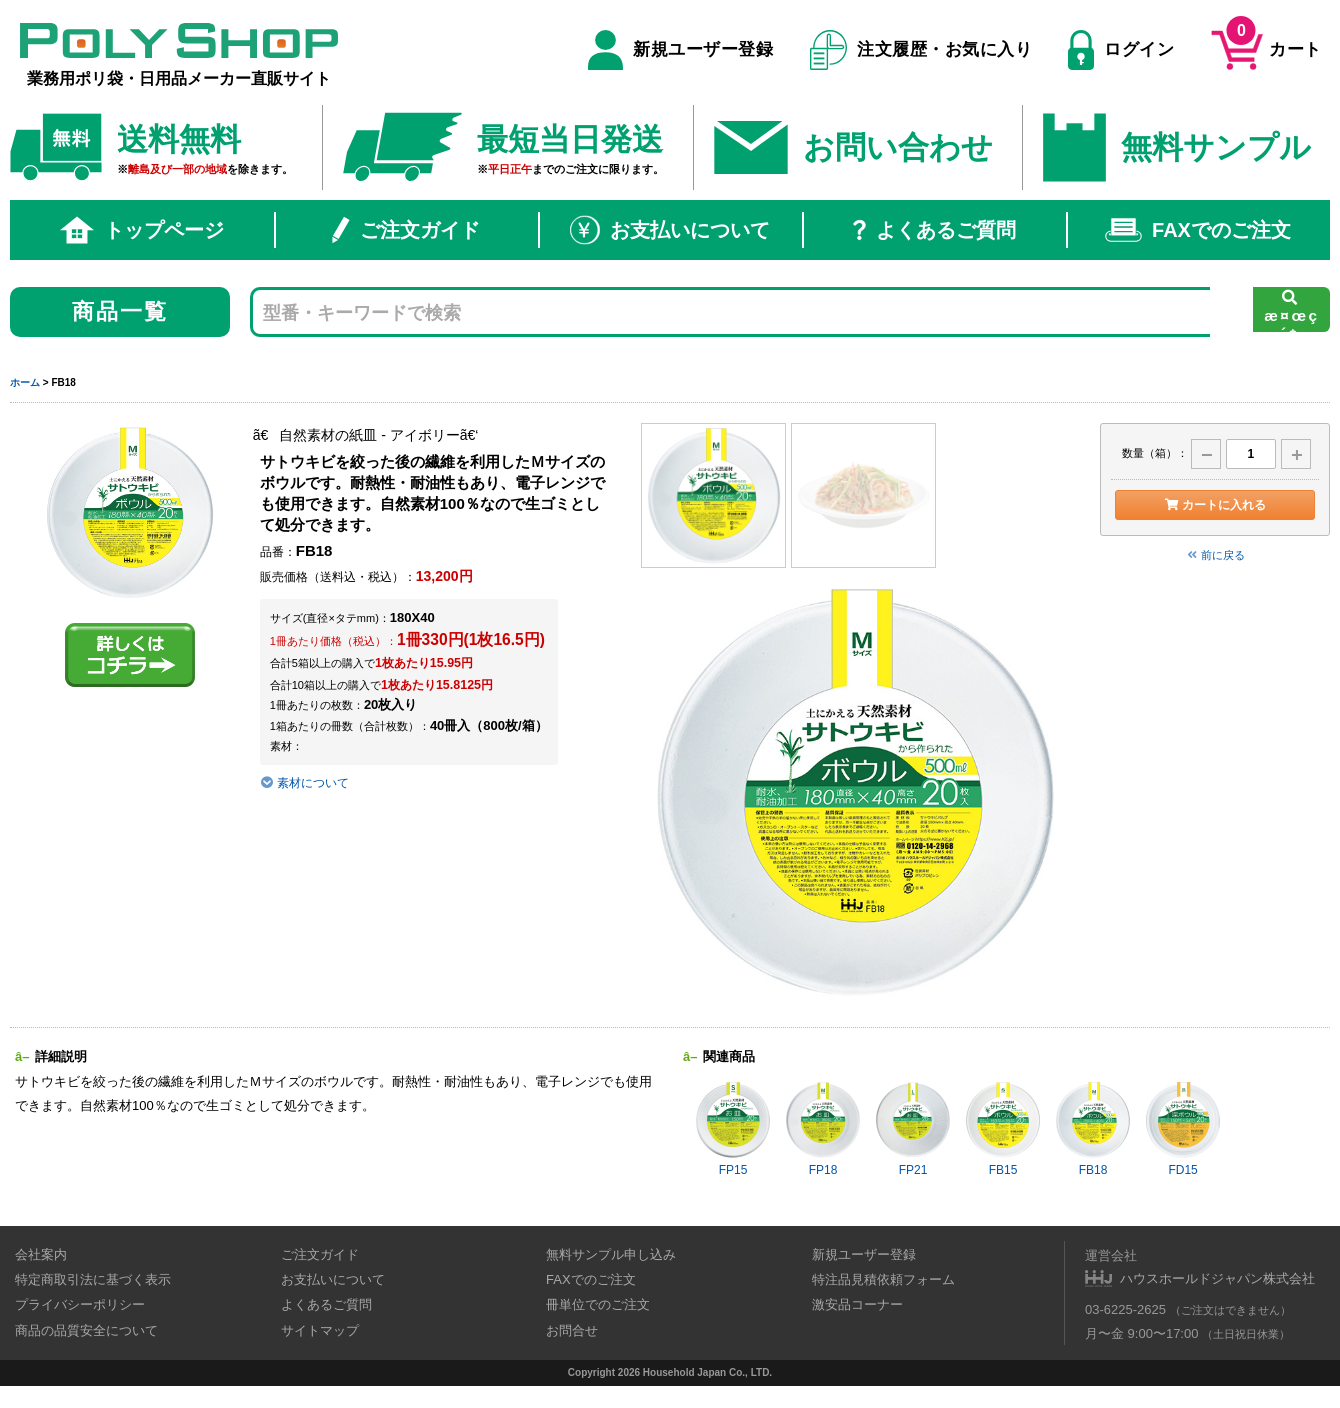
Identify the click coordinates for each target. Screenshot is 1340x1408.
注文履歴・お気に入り (921, 50)
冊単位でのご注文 (598, 1304)
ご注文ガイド (406, 230)
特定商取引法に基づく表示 (93, 1279)
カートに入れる (1214, 505)
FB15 (1003, 1128)
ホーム (25, 382)
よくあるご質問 (934, 230)
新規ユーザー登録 (680, 50)
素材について (304, 783)
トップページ (142, 230)
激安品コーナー (857, 1304)
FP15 (733, 1128)
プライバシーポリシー (80, 1304)
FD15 (1183, 1128)
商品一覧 (120, 311)
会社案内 (41, 1254)
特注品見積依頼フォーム (883, 1279)
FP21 (913, 1128)
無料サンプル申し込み (611, 1254)
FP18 (823, 1128)
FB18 (1093, 1128)
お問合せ (572, 1330)
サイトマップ (320, 1330)
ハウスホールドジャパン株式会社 (1217, 1278)
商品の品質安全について (86, 1330)
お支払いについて (670, 230)
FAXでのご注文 (1198, 230)
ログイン (1121, 50)
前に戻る (1215, 555)
